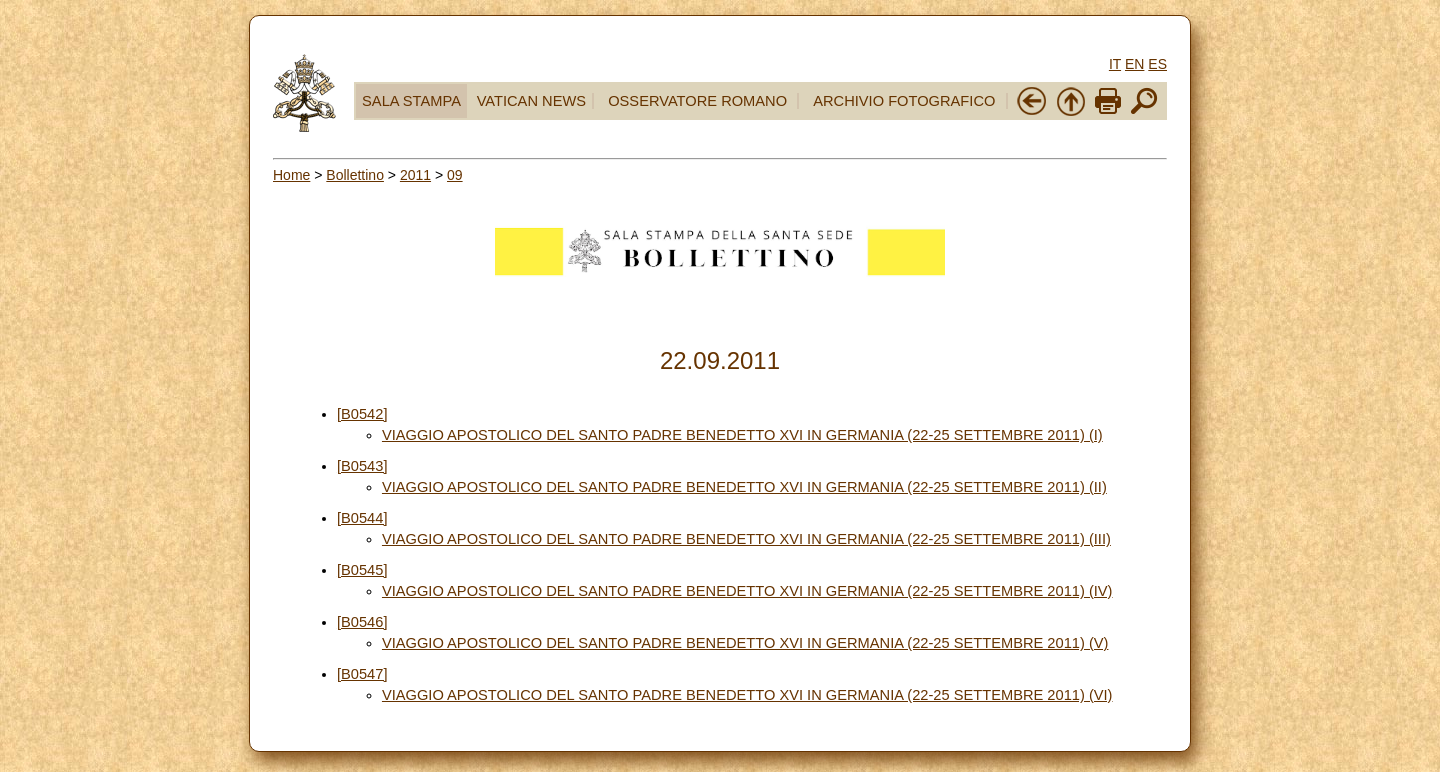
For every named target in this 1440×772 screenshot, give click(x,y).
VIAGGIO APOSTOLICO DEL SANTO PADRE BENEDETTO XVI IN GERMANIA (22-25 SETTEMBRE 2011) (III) (746, 539)
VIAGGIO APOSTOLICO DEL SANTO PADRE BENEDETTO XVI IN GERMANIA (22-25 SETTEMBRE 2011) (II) (744, 487)
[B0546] (362, 622)
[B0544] (362, 518)
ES (1157, 64)
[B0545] (362, 570)
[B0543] (362, 466)
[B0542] (362, 414)
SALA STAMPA (411, 101)
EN (1134, 64)
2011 (415, 175)
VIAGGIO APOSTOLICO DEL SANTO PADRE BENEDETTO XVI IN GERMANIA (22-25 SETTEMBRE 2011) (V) (745, 643)
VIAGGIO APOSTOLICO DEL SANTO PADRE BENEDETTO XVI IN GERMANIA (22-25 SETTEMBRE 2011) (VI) (747, 695)
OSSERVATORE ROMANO (697, 101)
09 (455, 175)
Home (291, 175)
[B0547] (362, 674)
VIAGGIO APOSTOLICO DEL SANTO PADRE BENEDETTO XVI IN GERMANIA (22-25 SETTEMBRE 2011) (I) (742, 435)
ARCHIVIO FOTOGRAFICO (904, 101)
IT (1115, 64)
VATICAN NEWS (531, 101)
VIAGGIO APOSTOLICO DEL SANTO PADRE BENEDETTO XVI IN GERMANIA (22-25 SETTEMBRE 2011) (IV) (747, 591)
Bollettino (355, 175)
